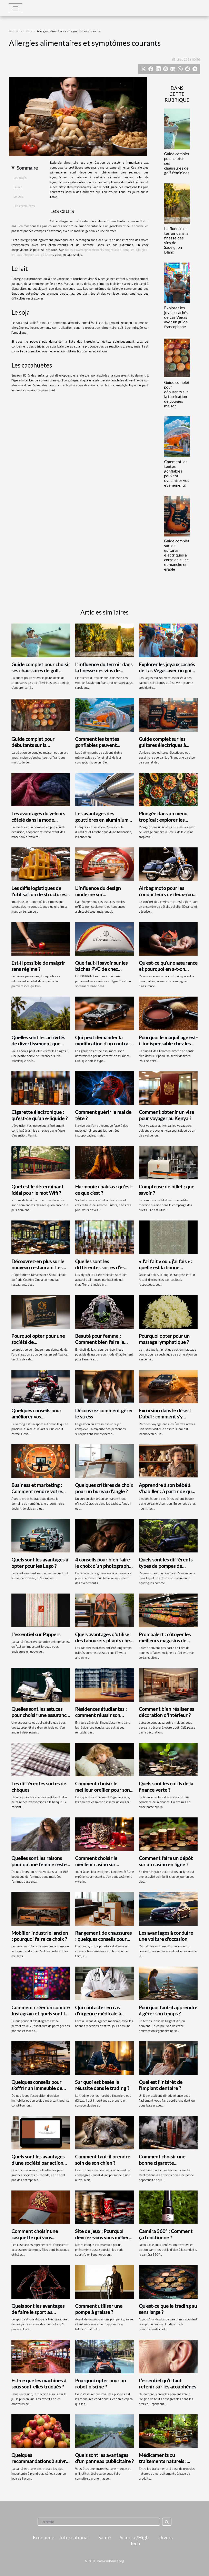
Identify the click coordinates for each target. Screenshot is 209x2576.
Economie (43, 2537)
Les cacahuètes (24, 205)
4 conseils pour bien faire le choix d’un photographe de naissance (103, 1566)
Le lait (17, 186)
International (74, 2537)
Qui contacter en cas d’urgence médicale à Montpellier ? (98, 2013)
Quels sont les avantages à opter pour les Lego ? (39, 1563)
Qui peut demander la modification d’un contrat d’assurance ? (102, 1043)
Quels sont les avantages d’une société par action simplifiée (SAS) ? (37, 2163)
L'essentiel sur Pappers (35, 1634)
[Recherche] (99, 2522)
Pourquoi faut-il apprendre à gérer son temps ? (168, 2010)
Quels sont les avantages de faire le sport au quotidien (37, 2312)
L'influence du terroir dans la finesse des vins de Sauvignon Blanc (176, 240)
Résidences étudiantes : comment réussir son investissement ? (101, 1715)
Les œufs (20, 177)
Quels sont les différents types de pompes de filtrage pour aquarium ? (165, 1566)
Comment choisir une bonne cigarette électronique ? (162, 2163)
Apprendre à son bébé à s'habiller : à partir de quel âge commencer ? (167, 1491)
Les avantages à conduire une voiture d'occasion (166, 1936)
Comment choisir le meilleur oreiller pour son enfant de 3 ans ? (102, 1789)
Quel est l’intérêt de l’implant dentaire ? (160, 2085)
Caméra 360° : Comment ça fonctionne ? (165, 2234)
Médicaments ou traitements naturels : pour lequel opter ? (163, 2461)
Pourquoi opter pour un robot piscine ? (100, 2383)
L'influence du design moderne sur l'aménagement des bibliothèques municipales (103, 897)
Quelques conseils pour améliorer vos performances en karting (38, 1416)
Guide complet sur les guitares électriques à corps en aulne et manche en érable (177, 555)
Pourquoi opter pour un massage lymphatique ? (164, 1339)
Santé (104, 2537)
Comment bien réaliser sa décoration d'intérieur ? (166, 1712)
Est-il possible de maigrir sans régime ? (38, 966)
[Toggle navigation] (15, 8)
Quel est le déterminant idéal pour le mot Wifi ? (37, 1190)
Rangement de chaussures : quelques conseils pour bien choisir (103, 1939)
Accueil (13, 31)
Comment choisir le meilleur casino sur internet (96, 1864)
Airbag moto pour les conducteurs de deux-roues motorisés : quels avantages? (168, 897)
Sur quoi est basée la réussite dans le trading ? (102, 2085)
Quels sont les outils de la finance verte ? (166, 1786)
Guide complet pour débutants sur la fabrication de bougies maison (177, 394)
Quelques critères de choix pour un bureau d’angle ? (104, 1488)
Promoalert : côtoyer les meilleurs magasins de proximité (165, 1640)
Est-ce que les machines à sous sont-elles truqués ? (38, 2383)
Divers (27, 31)
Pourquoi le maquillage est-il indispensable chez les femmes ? (168, 1043)
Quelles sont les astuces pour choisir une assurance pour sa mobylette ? (40, 1715)
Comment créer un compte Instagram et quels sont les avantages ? (40, 2013)
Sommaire (27, 167)
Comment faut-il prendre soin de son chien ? (102, 2160)
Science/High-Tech (135, 2540)
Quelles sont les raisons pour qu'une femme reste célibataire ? (39, 1864)
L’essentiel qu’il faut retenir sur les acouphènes (167, 2383)
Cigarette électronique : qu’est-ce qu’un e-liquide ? (39, 1115)
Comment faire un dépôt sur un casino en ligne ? (166, 1861)
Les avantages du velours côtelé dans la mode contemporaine (38, 819)
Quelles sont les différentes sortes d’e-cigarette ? (99, 1267)
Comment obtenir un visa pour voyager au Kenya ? (166, 1115)
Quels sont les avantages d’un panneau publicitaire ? (104, 2458)
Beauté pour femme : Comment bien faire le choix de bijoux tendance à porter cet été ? (104, 1345)
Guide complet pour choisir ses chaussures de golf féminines (40, 670)
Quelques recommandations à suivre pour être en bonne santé (40, 2461)
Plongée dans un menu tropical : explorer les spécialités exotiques (163, 819)
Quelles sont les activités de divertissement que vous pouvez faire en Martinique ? (38, 1046)
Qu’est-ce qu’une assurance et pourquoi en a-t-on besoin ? (168, 969)
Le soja (18, 196)
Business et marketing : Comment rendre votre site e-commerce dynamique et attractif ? (37, 1494)
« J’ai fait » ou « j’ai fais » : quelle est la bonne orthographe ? (165, 1267)
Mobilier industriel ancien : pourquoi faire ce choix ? (39, 1936)
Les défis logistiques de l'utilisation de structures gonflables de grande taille (40, 894)
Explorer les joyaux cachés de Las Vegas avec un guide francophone (176, 317)
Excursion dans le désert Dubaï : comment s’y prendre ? (165, 1416)
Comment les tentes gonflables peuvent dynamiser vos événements (176, 473)
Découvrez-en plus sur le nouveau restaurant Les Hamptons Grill (37, 1267)
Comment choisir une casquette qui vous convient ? (34, 2237)
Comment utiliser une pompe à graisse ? (98, 2309)
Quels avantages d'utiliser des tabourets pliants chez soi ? (103, 1640)
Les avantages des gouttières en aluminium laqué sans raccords (101, 819)
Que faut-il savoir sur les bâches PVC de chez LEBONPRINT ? (101, 969)
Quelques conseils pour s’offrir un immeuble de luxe (36, 2088)
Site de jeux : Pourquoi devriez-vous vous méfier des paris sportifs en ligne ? (103, 2240)
